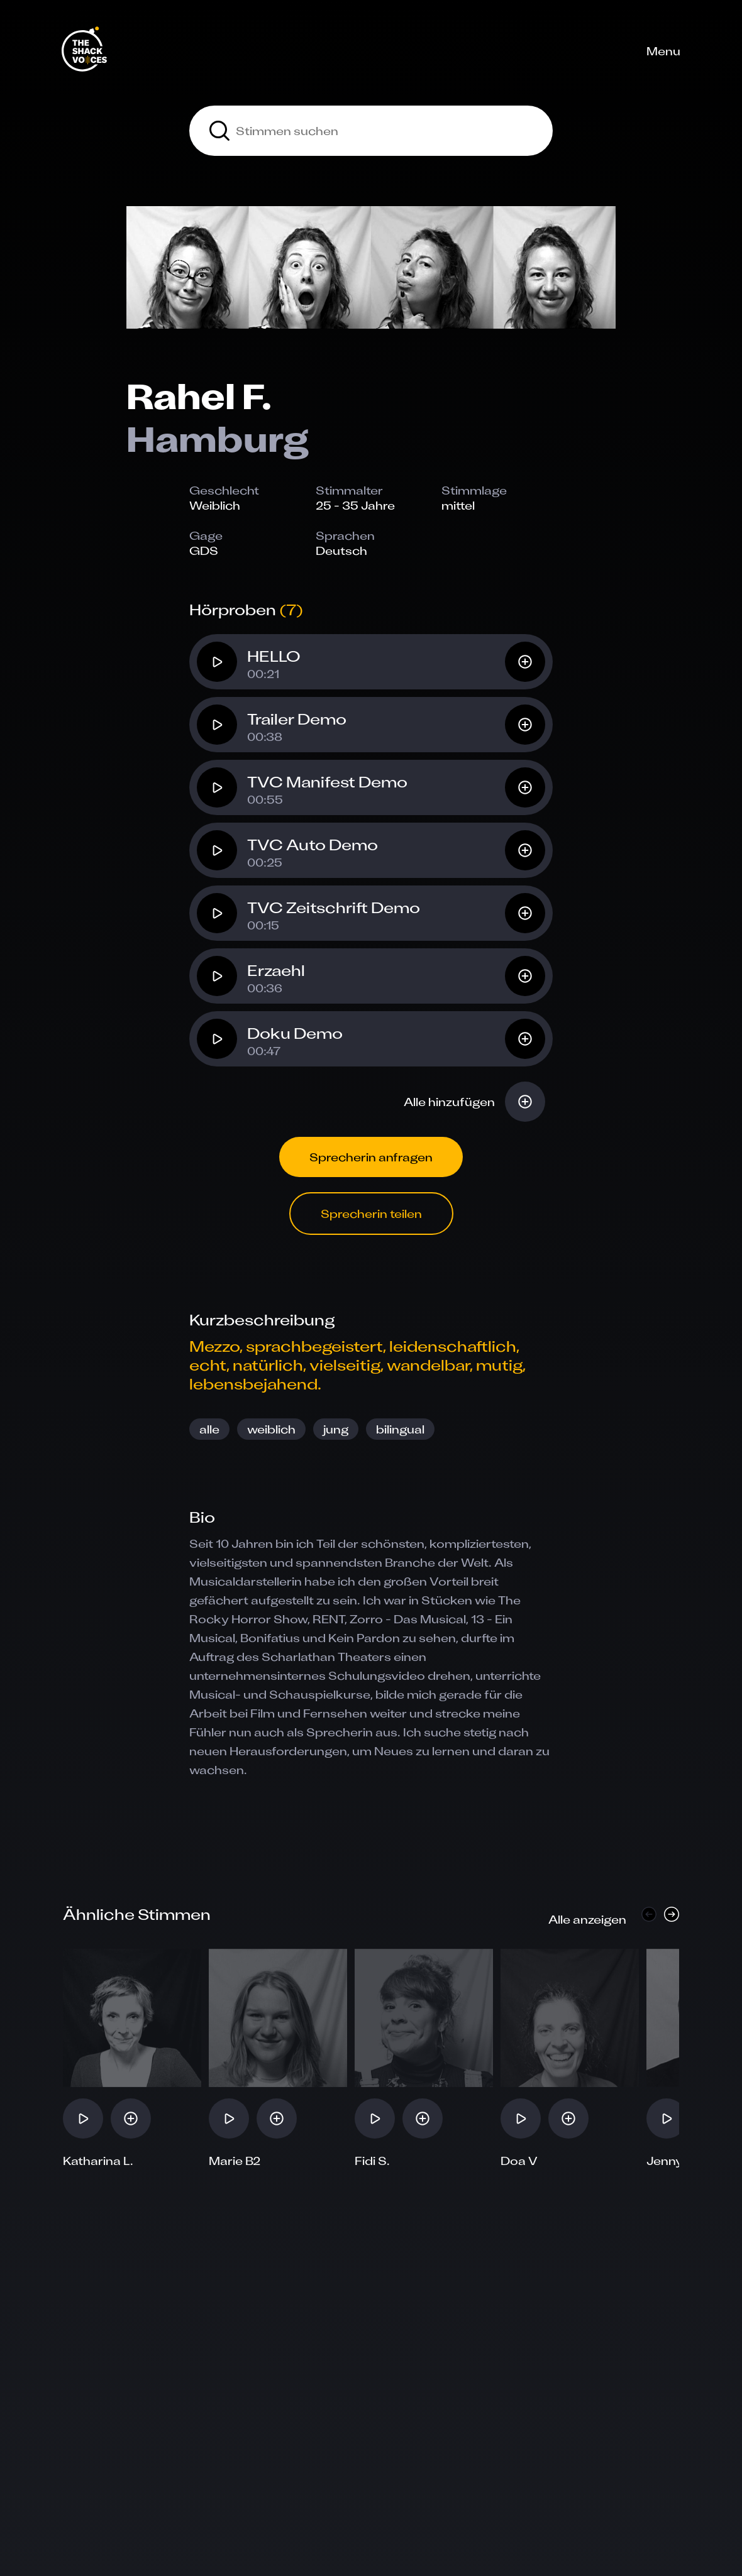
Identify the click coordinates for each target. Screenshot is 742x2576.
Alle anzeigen (587, 1919)
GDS (203, 550)
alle (209, 1429)
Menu (663, 51)
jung (335, 1429)
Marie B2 (234, 2160)
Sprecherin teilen (371, 1213)
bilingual (400, 1429)
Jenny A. (672, 2160)
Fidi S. (372, 2160)
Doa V (519, 2160)
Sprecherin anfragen (371, 1157)
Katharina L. (98, 2160)
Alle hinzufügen (449, 1102)
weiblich (271, 1429)
